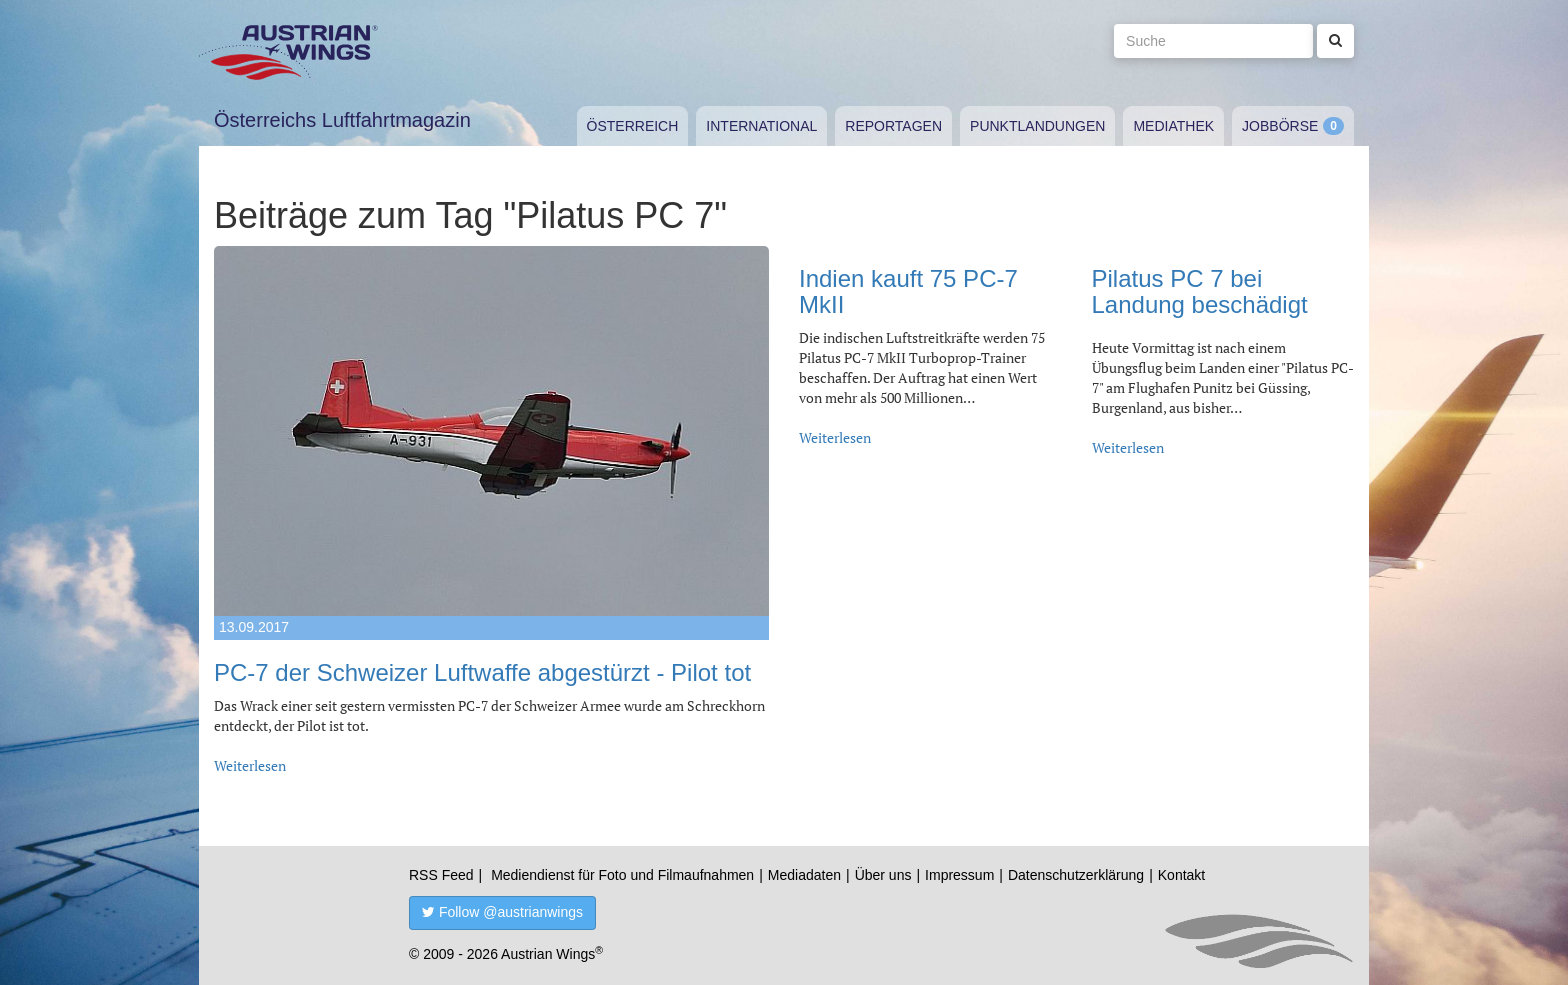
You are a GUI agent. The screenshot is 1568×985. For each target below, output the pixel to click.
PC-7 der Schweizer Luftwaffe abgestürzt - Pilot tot (482, 672)
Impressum (959, 875)
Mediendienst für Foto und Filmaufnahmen (622, 875)
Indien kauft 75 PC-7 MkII (908, 291)
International (761, 126)
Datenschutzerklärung (1076, 875)
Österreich (633, 126)
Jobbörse (1280, 126)
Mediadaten (804, 875)
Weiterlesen (250, 765)
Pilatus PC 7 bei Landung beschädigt (1200, 291)
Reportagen (893, 126)
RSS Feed (441, 875)
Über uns (883, 875)
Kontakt (1181, 875)
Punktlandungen (1037, 126)
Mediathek (1173, 126)
